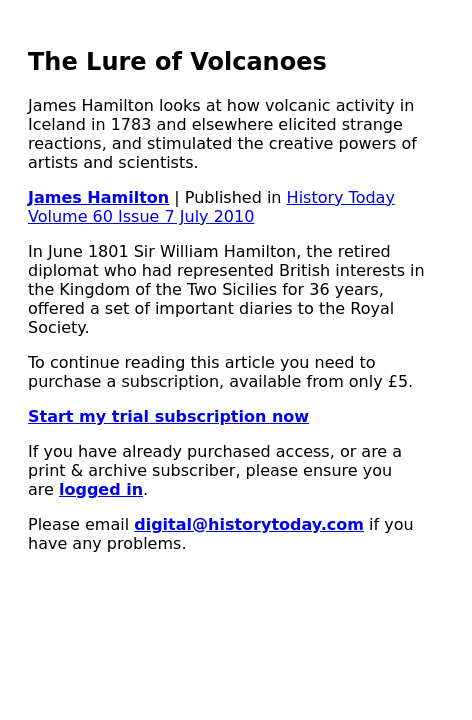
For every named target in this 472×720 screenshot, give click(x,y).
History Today (341, 197)
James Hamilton (98, 197)
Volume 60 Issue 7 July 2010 (141, 216)
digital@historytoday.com (249, 524)
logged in (101, 489)
